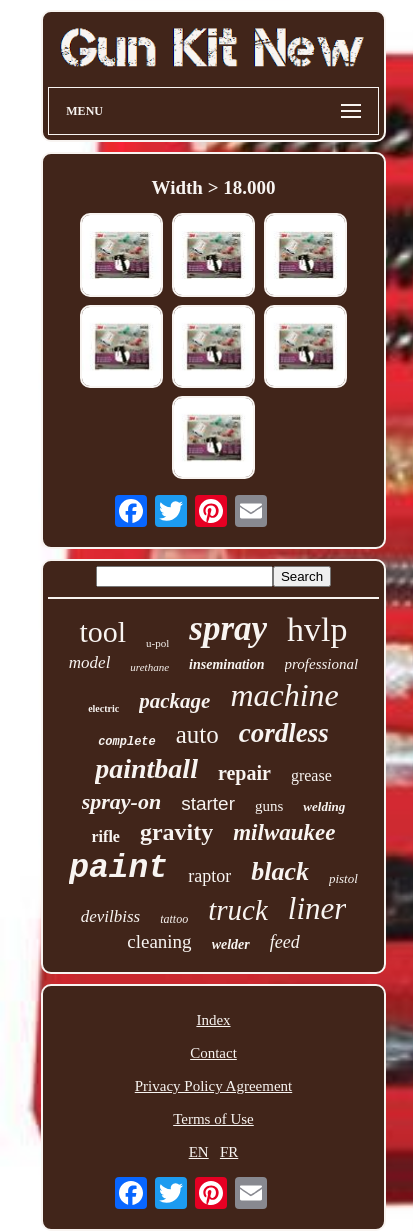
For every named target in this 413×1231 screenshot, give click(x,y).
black (280, 871)
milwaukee (284, 832)
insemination (226, 664)
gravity (176, 832)
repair (244, 773)
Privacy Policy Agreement (213, 1086)
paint (118, 868)
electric (103, 708)
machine (284, 695)
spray (228, 628)
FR (229, 1152)
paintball (146, 768)
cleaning (159, 941)
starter (208, 803)
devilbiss (111, 916)
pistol (343, 878)
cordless (284, 733)
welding (324, 806)
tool (102, 631)
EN (199, 1152)
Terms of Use (213, 1119)
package (174, 701)
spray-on (121, 801)
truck (238, 910)
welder (231, 944)
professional (322, 664)
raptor (209, 876)
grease (311, 775)
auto (197, 734)
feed (285, 942)
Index (213, 1020)
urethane (149, 667)
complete (127, 742)
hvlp (317, 629)
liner (317, 908)
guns (269, 806)
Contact (213, 1053)
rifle (106, 836)
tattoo (174, 919)
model (90, 662)
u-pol (157, 643)
